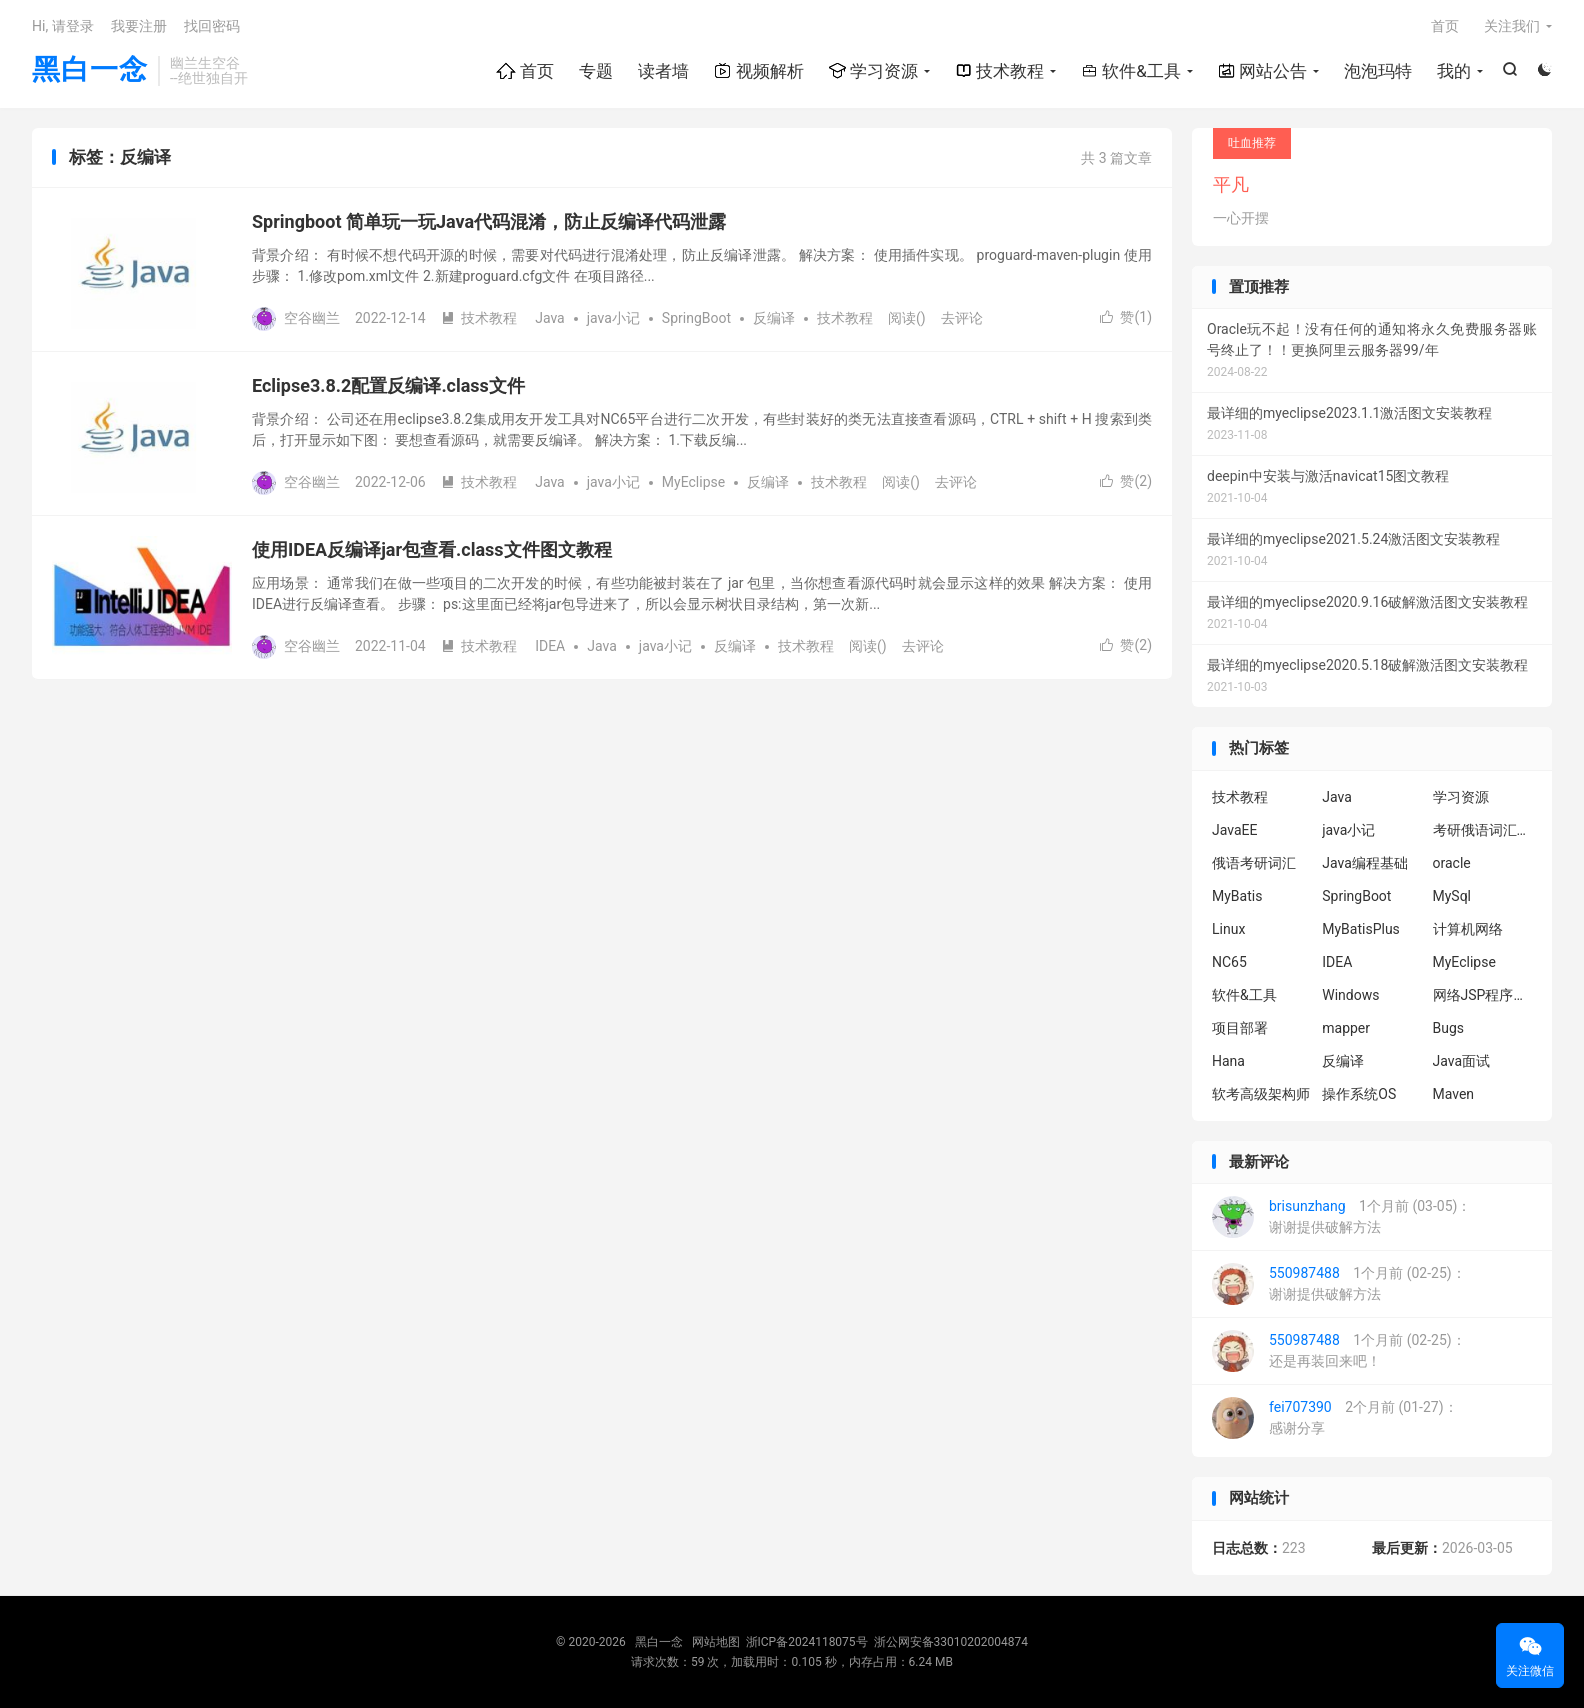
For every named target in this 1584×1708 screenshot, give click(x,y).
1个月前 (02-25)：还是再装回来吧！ (1339, 1351)
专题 (596, 71)
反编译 (774, 318)
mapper (1346, 1028)
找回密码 (212, 26)
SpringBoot (696, 318)
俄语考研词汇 (1254, 863)
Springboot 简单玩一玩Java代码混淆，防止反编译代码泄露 (489, 221)
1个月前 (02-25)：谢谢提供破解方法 (1339, 1284)
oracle (1452, 863)
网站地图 (716, 1642)
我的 (1454, 71)
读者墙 (663, 71)
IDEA (550, 646)
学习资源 (873, 71)
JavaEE (1234, 830)
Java (550, 318)
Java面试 (1462, 1061)
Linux (1228, 929)
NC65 (1229, 962)
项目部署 (1240, 1028)
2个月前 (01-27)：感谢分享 (1335, 1418)
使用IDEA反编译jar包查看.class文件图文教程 (432, 549)
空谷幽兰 (312, 318)
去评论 (962, 318)
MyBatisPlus (1361, 929)
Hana (1228, 1061)
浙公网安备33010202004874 (951, 1642)
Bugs (1449, 1028)
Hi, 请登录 (63, 26)
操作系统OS (1359, 1094)
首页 (525, 71)
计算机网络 (1468, 929)
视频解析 (758, 71)
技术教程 (999, 71)
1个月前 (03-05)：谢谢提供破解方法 (1341, 1217)
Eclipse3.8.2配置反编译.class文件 (388, 385)
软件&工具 (1131, 71)
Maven (1454, 1094)
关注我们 (1512, 26)
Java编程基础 (1365, 863)
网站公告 (1262, 71)
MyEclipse (693, 482)
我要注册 (139, 26)
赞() (1126, 317)
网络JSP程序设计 (1483, 995)
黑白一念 (90, 70)
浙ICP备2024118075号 (807, 1642)
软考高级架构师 (1261, 1094)
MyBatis (1237, 896)
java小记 (613, 318)
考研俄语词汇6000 (1483, 830)
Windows (1350, 995)
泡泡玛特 (1378, 71)
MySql (1452, 896)
